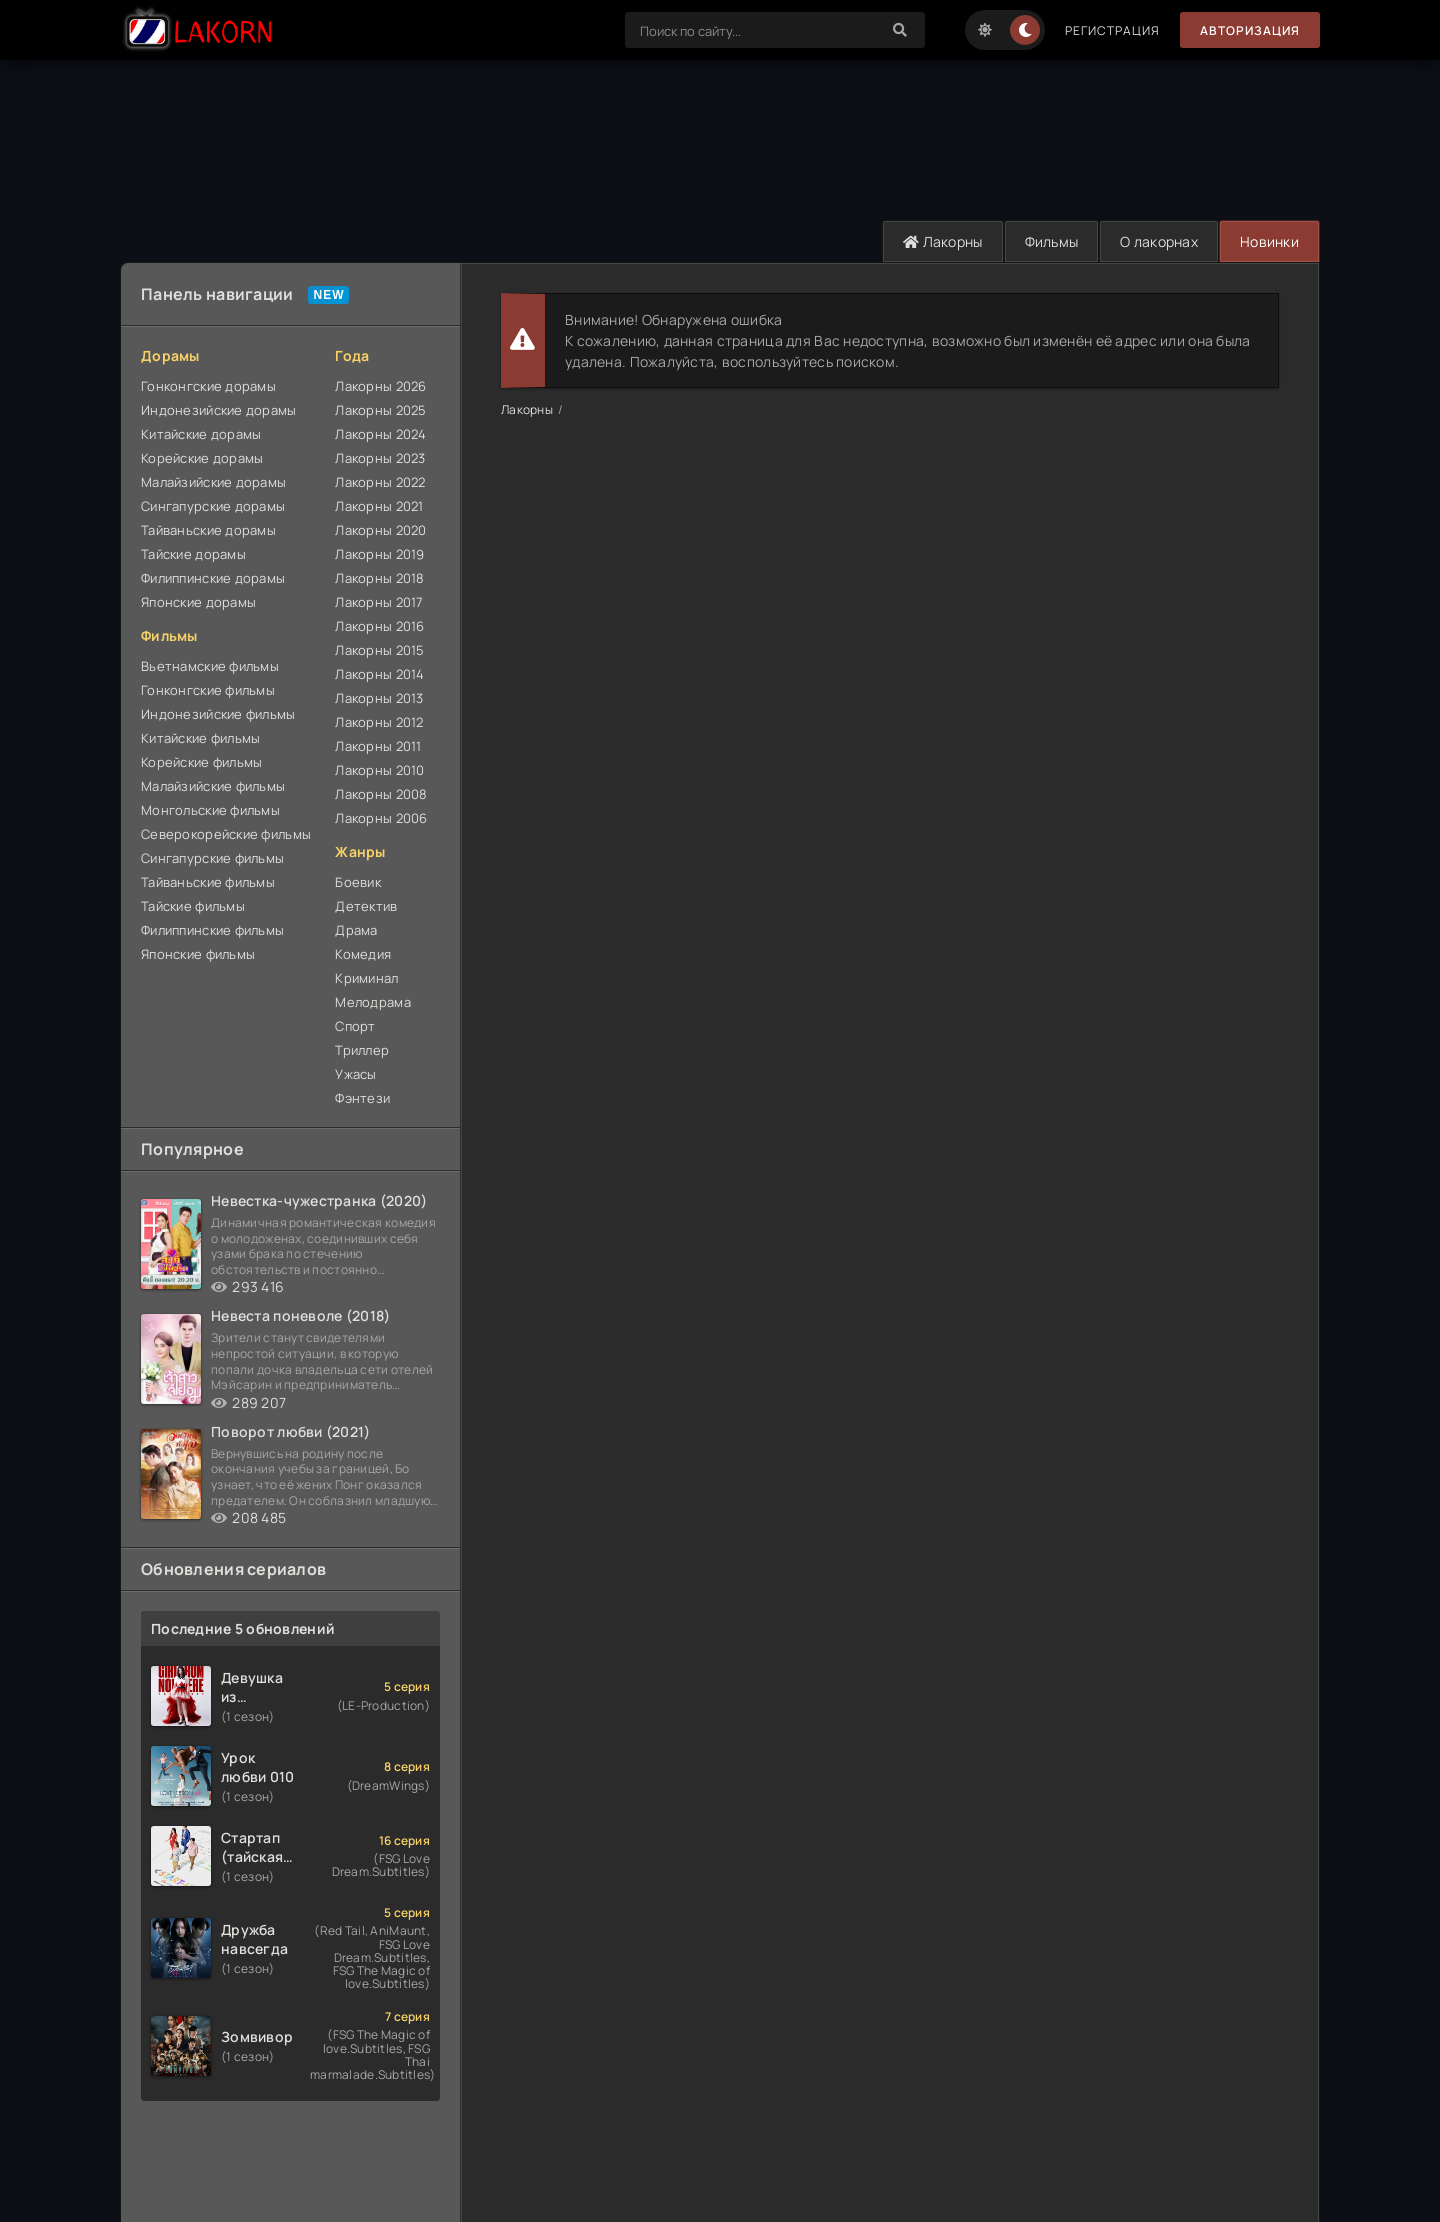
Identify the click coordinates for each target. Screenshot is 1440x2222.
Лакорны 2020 (380, 530)
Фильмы (1052, 241)
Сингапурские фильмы (212, 858)
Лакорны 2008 (381, 794)
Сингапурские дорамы (213, 506)
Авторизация (1250, 30)
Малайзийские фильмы (213, 786)
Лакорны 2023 (380, 458)
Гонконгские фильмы (208, 690)
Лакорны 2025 (380, 410)
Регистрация (1112, 30)
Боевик (358, 882)
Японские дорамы (198, 602)
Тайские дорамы (193, 554)
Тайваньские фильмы (208, 882)
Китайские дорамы (201, 434)
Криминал (366, 978)
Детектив (366, 906)
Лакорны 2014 (379, 674)
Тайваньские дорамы (208, 530)
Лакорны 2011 (378, 746)
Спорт (355, 1026)
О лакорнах (1159, 241)
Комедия (363, 954)
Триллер (362, 1050)
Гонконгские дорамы (208, 386)
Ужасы (355, 1074)
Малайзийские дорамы (213, 482)
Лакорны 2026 (380, 386)
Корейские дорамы (202, 458)
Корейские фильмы (201, 762)
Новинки (1269, 241)
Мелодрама (373, 1002)
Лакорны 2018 (379, 578)
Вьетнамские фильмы (210, 666)
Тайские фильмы (193, 906)
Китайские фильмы (200, 738)
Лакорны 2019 (379, 554)
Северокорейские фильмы (226, 834)
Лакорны (943, 241)
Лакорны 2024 (380, 434)
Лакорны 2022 (380, 482)
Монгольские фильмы (210, 810)
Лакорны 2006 (381, 818)
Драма (356, 930)
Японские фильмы (198, 954)
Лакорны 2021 (379, 506)
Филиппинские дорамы (213, 578)
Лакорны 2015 (379, 650)
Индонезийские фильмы (218, 714)
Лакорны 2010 (379, 770)
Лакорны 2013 (379, 698)
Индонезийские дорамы (219, 410)
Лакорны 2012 (379, 722)
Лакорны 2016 (379, 626)
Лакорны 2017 (379, 602)
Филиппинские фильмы (212, 930)
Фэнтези (362, 1098)
